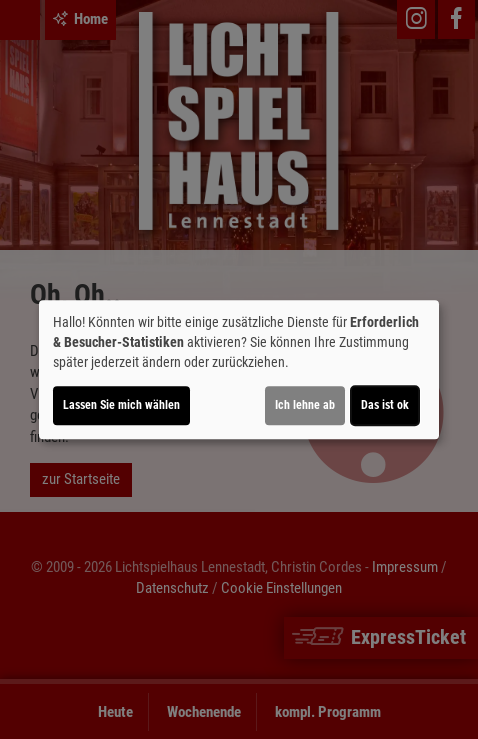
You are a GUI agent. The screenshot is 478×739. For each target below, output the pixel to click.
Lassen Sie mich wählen (121, 405)
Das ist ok (385, 405)
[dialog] (239, 370)
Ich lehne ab (305, 405)
